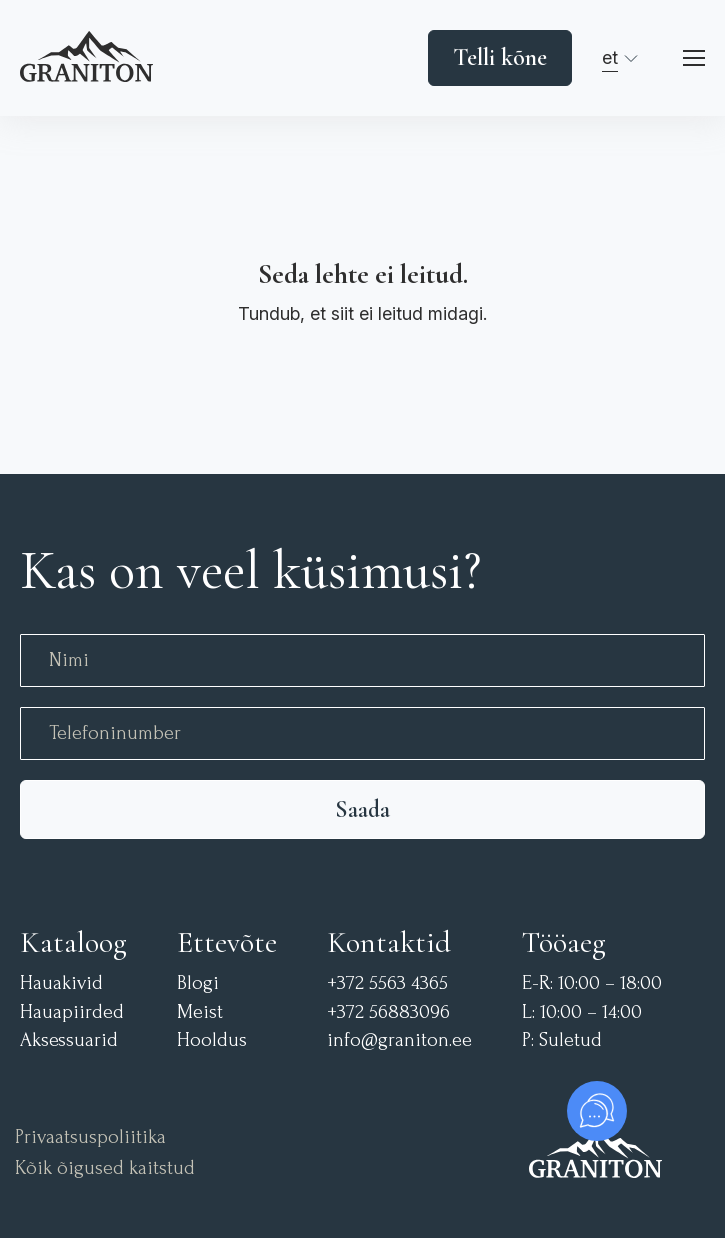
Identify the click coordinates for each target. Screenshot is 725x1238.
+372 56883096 (388, 1012)
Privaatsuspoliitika (90, 1137)
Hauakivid (61, 983)
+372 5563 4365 (387, 983)
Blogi (198, 983)
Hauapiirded (72, 1012)
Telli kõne (500, 57)
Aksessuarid (69, 1040)
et (610, 57)
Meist (200, 1012)
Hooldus (212, 1040)
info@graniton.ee (399, 1040)
